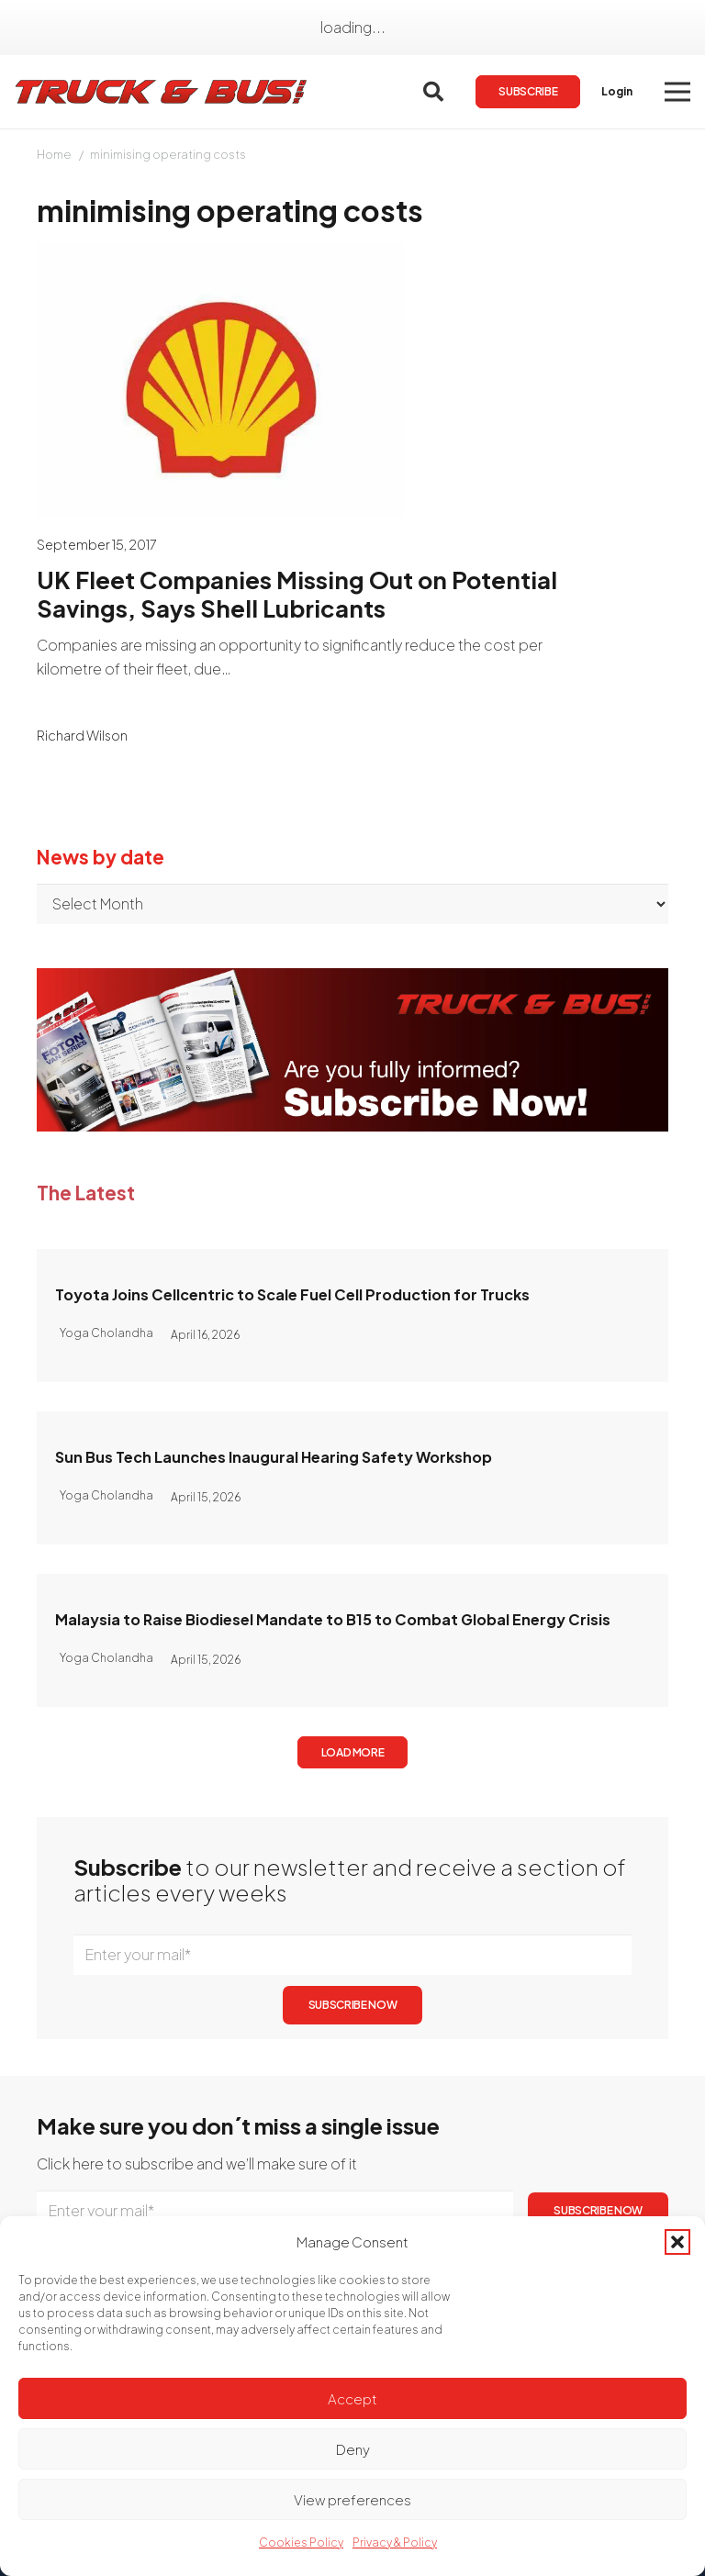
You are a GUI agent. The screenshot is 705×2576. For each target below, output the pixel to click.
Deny (353, 2449)
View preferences (352, 2499)
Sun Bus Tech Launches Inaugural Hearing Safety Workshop (273, 1456)
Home (54, 154)
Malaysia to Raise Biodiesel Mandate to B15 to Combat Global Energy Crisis (332, 1619)
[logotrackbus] (161, 92)
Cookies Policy (301, 2542)
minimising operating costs (168, 154)
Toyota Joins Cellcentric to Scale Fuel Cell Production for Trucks (292, 1294)
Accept (352, 2398)
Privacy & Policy (394, 2542)
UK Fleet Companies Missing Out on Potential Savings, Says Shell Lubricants (297, 593)
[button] (677, 2242)
